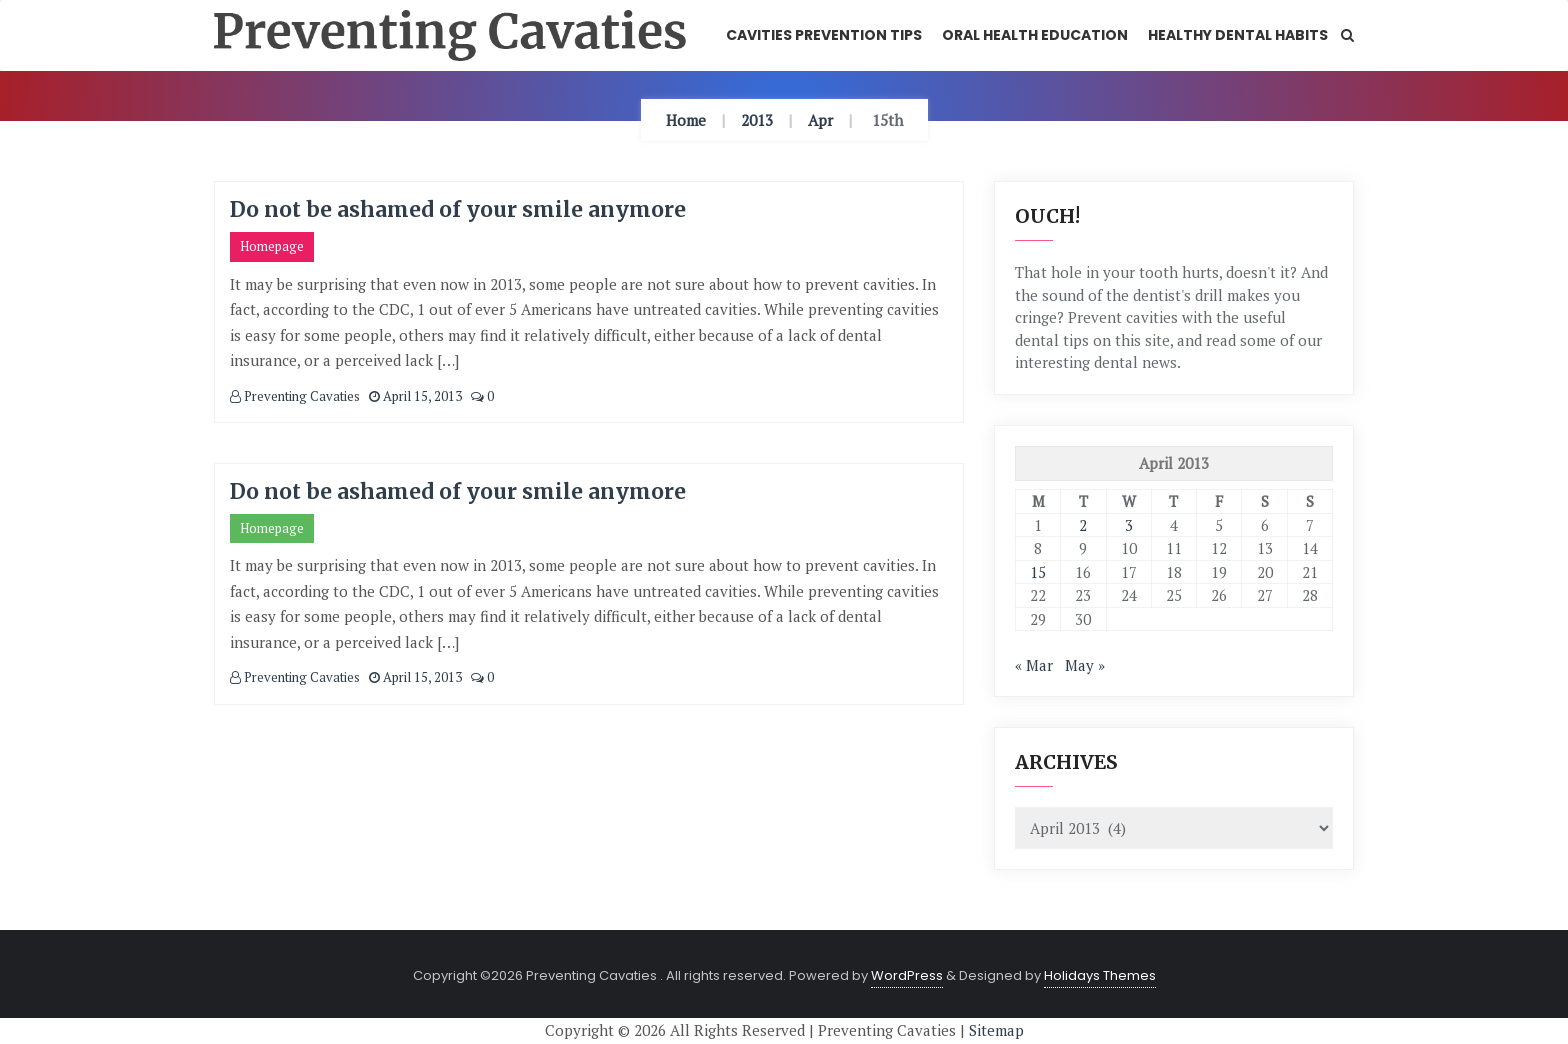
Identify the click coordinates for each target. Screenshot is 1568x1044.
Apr (820, 120)
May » (1085, 665)
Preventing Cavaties (295, 396)
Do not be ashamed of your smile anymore (458, 209)
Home (686, 120)
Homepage (272, 246)
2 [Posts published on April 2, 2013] (1083, 525)
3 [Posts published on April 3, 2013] (1129, 525)
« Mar (1034, 665)
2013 (757, 120)
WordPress (907, 975)
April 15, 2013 (415, 396)
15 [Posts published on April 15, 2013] (1038, 572)
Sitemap (996, 1030)
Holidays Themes (1100, 975)
